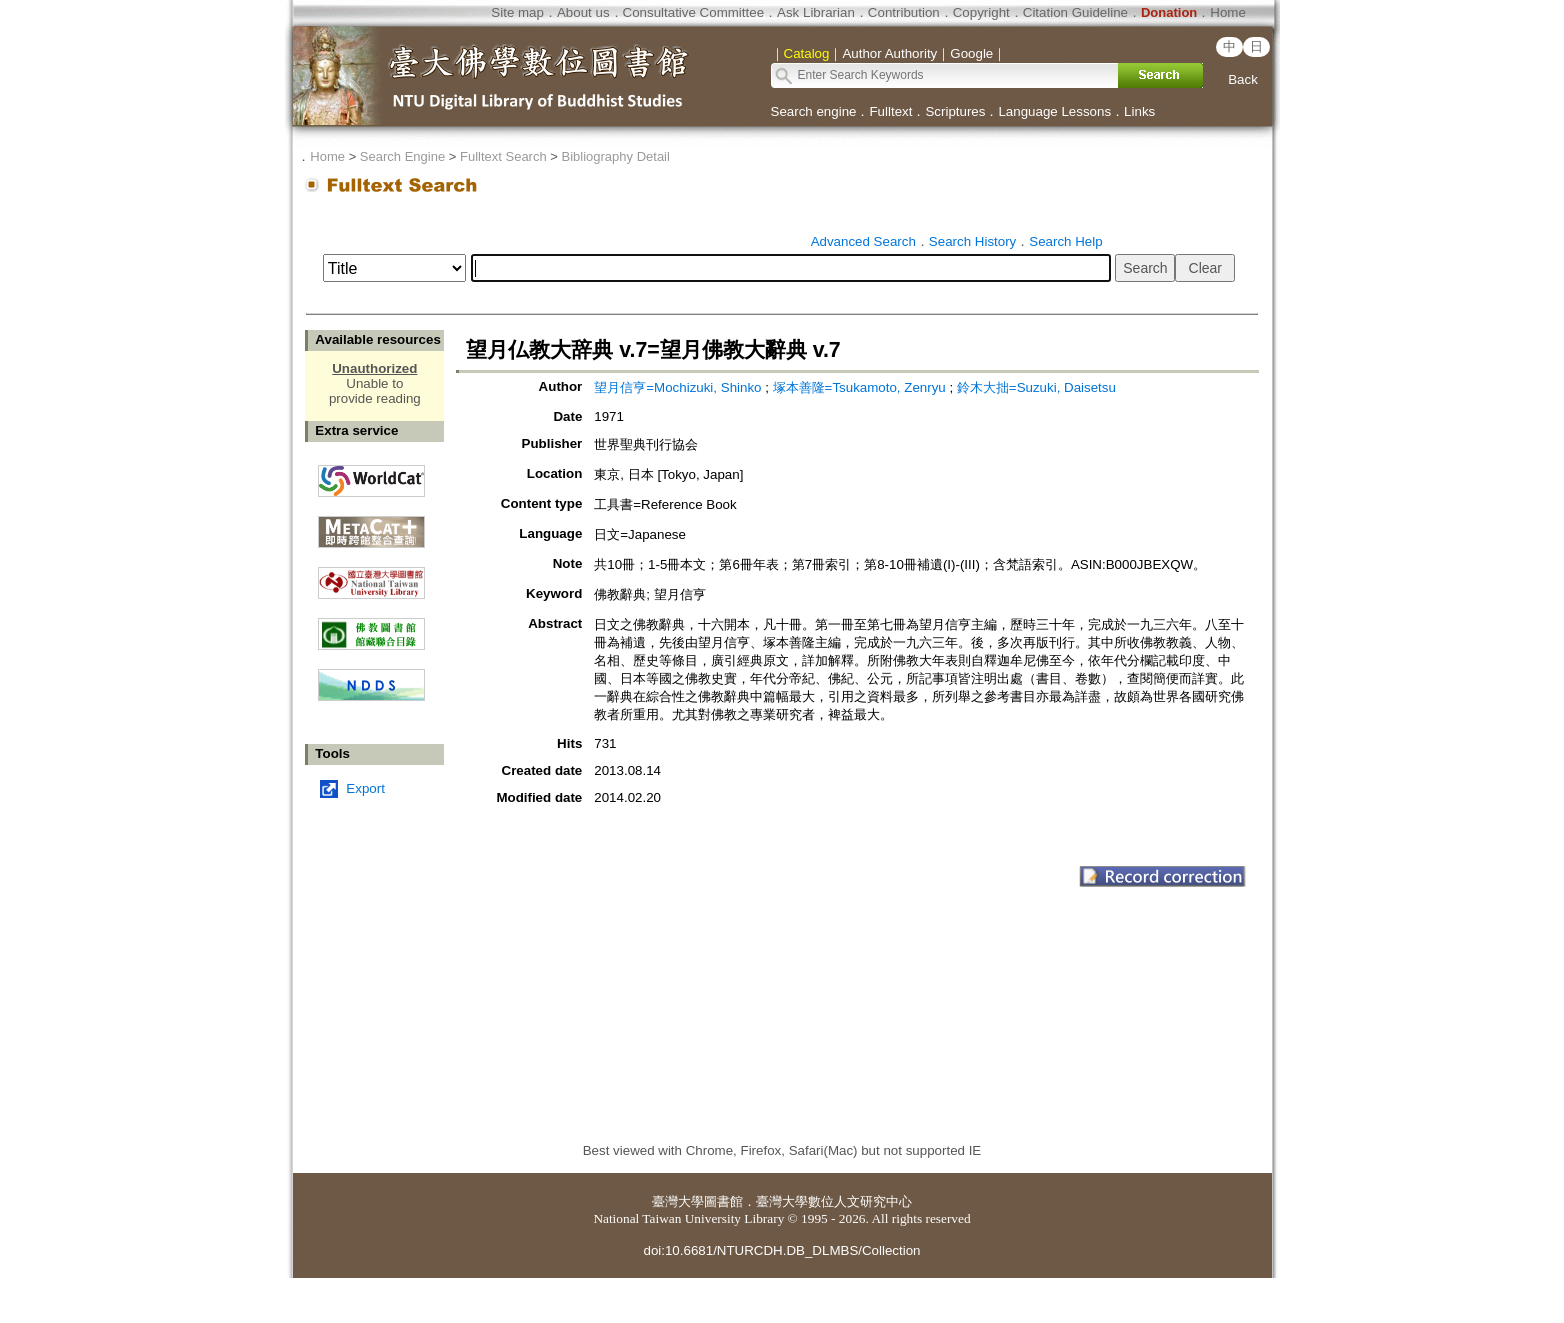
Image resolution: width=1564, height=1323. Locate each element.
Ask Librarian (816, 12)
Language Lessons (1054, 111)
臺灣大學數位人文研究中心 (834, 1201)
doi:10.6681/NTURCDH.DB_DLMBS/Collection (781, 1250)
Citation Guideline (1075, 12)
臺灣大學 (678, 1201)
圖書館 (723, 1201)
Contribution (904, 12)
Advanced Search (863, 241)
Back (1243, 79)
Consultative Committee (693, 12)
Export (365, 788)
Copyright (981, 12)
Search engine (814, 111)
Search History (972, 241)
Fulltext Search (503, 156)
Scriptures (955, 111)
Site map (517, 12)
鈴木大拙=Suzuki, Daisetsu (1036, 387)
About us (583, 12)
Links (1139, 111)
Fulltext (890, 111)
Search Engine (402, 156)
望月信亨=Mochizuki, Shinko (677, 387)
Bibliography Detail (616, 156)
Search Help (1065, 241)
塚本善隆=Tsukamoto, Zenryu (859, 387)
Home (1228, 12)
